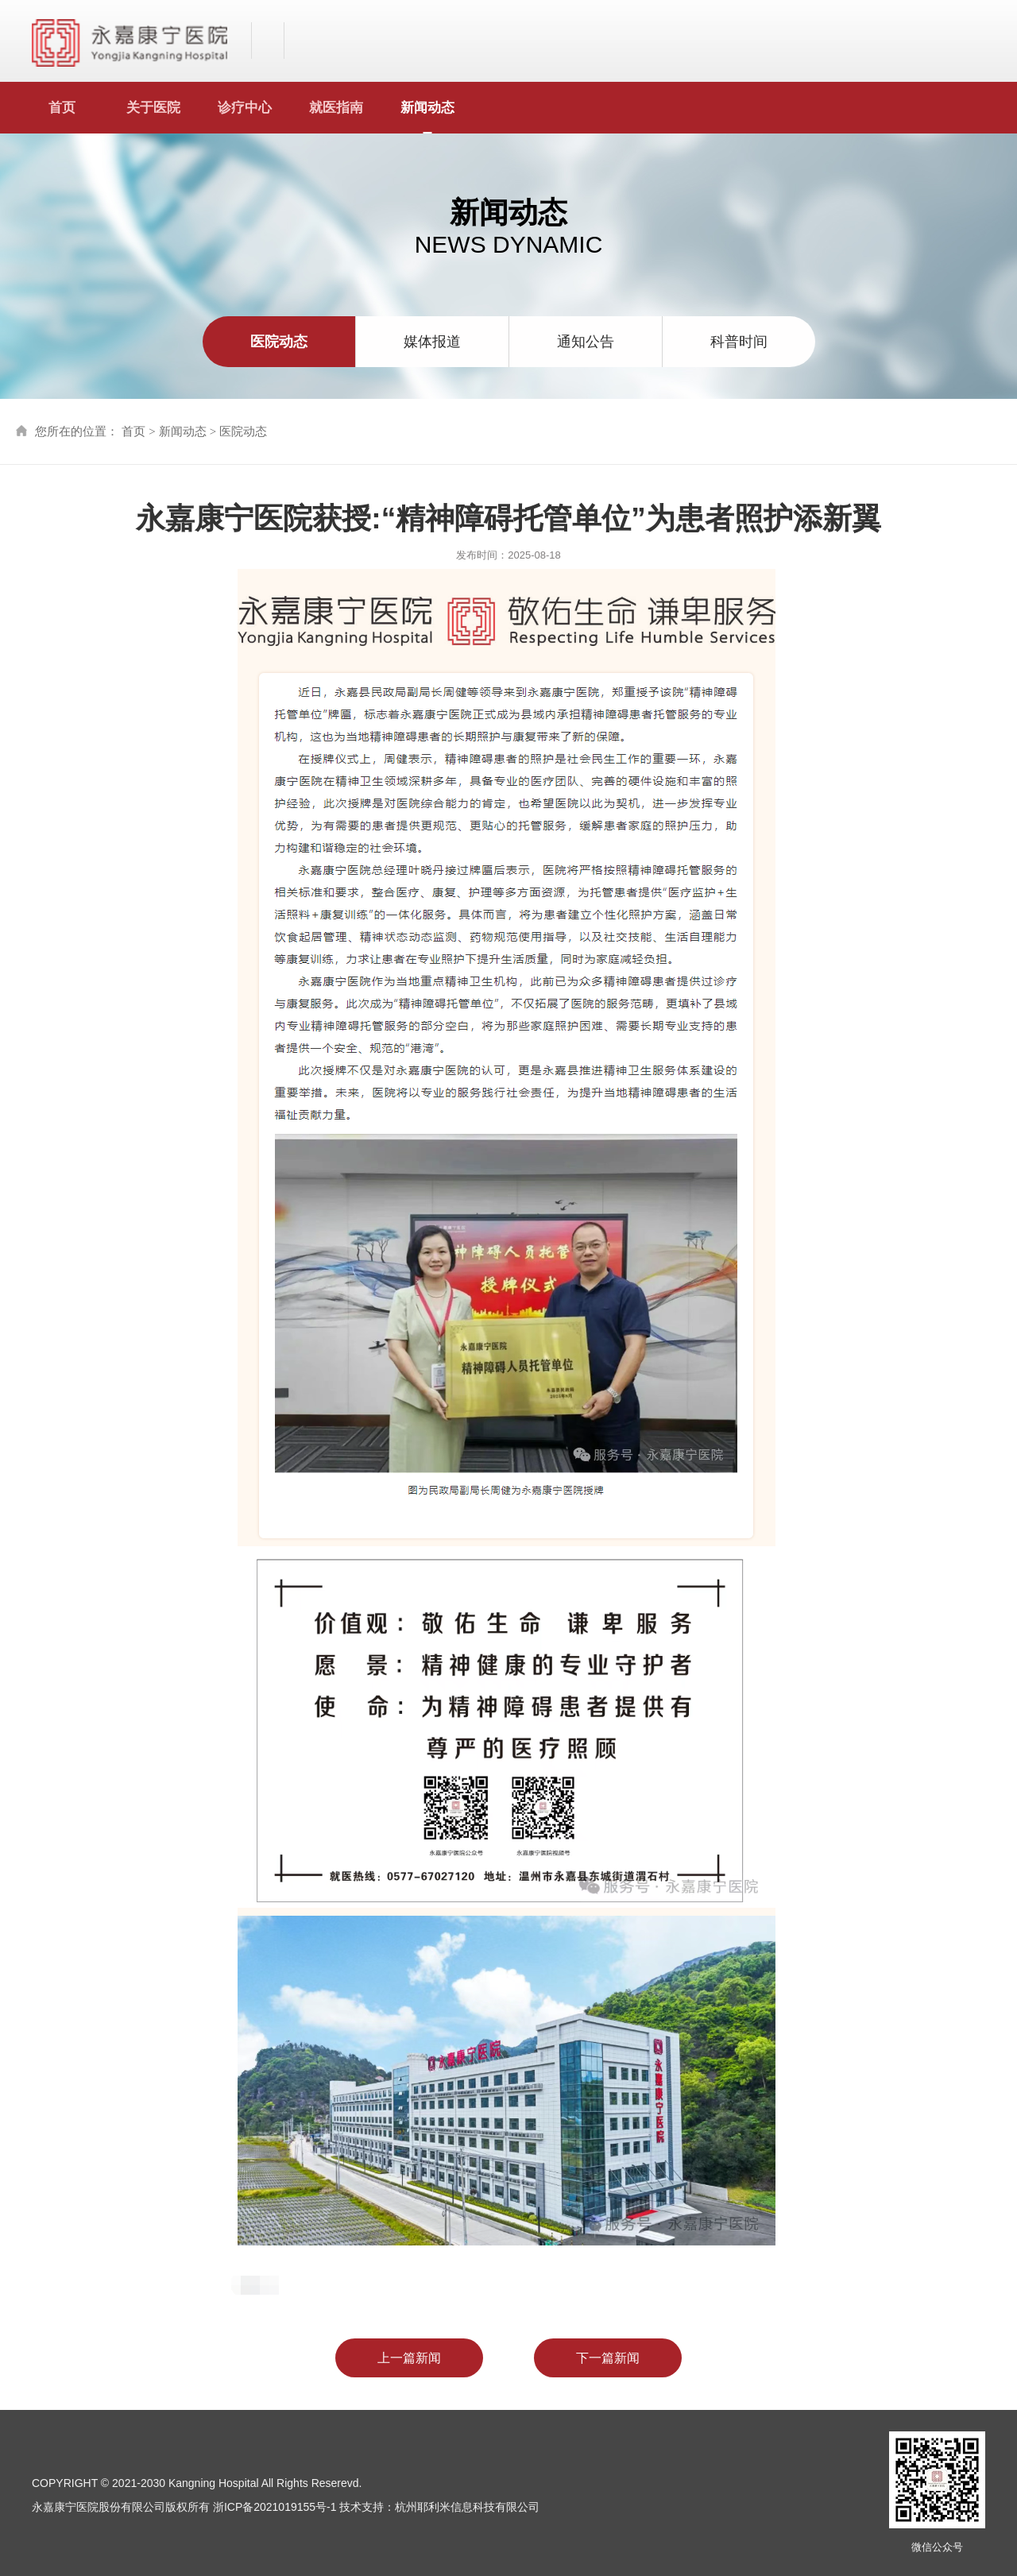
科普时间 (739, 342)
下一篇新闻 (609, 2358)
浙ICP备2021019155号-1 (275, 2507)
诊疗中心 (245, 107)
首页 (61, 107)
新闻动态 (427, 107)
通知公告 (585, 342)
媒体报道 (432, 342)
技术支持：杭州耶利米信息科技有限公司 (439, 2507)
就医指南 (336, 107)
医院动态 (278, 342)
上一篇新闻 (407, 2358)
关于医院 (153, 107)
